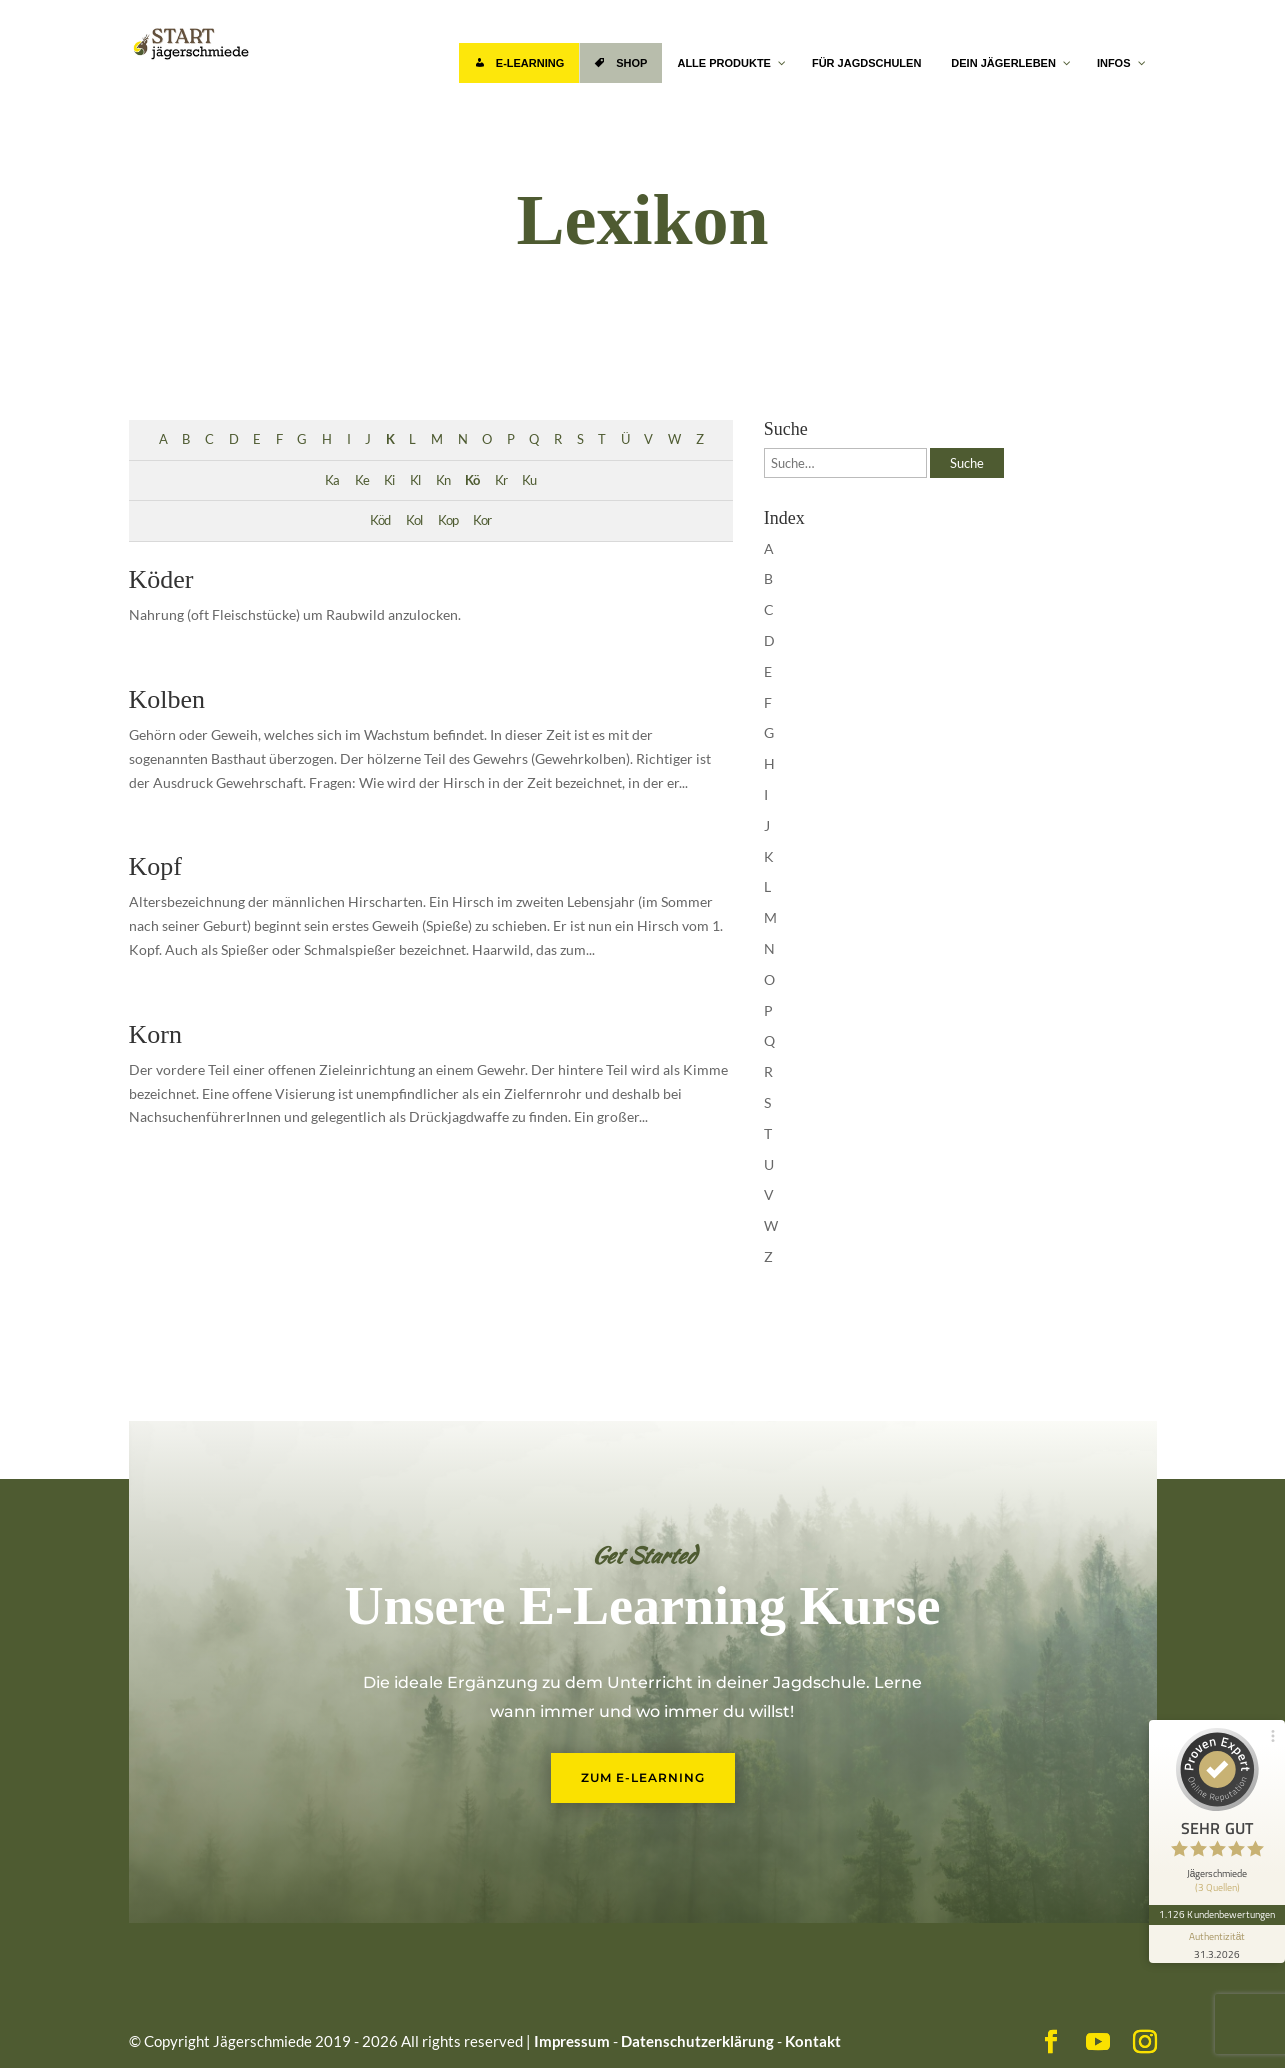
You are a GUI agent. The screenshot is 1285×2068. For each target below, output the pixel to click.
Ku (529, 480)
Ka (332, 480)
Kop (448, 520)
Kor (482, 520)
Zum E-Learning (643, 1777)
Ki (389, 480)
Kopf (155, 866)
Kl (415, 480)
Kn (443, 480)
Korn (155, 1034)
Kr (501, 480)
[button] (44, 2024)
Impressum (572, 2041)
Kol (414, 520)
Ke (362, 480)
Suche (967, 463)
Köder (161, 579)
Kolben (167, 699)
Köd (380, 520)
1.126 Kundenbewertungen (1217, 1914)
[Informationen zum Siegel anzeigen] (1217, 1944)
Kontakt (813, 2041)
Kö (472, 480)
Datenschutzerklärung (697, 2041)
